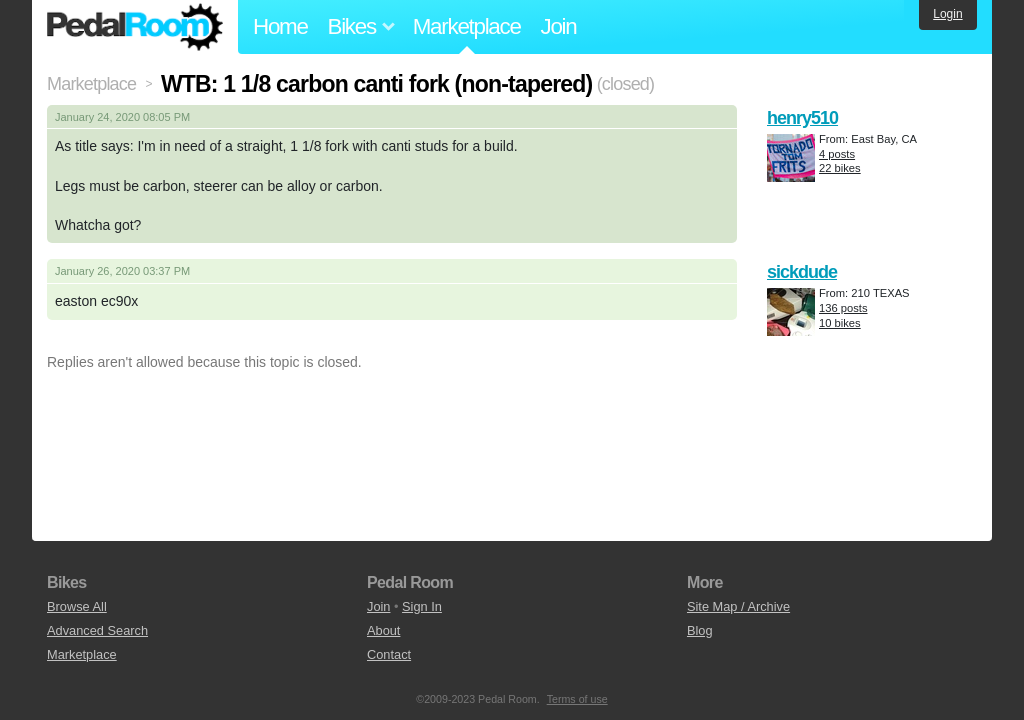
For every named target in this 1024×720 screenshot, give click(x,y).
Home (280, 26)
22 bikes (840, 168)
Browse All (77, 606)
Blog (700, 630)
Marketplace (467, 26)
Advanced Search (97, 630)
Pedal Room (135, 27)
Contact (389, 654)
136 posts (843, 308)
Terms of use (577, 699)
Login (947, 14)
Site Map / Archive (738, 606)
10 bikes (840, 323)
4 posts (837, 154)
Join (559, 26)
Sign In (422, 606)
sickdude (802, 272)
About (383, 630)
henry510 (802, 118)
